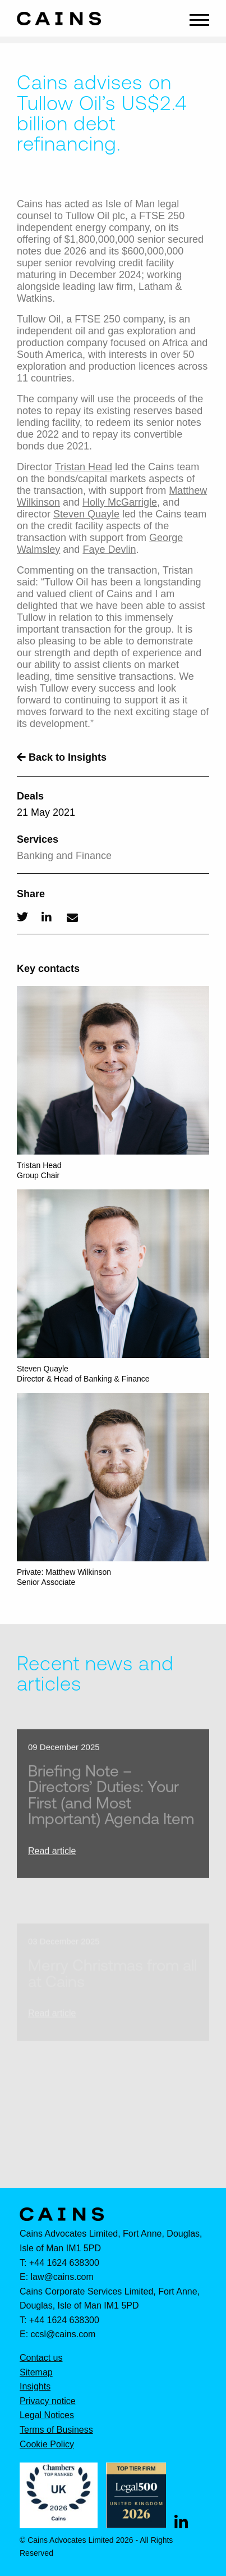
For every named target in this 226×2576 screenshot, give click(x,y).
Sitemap (36, 2372)
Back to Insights (62, 757)
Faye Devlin (109, 549)
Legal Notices (47, 2415)
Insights (35, 2386)
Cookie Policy (47, 2444)
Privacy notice (48, 2401)
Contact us (41, 2358)
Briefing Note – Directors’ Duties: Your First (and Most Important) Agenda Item (111, 1807)
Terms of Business (56, 2429)
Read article (52, 1863)
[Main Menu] (199, 18)
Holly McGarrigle (119, 502)
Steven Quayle (86, 514)
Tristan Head (83, 467)
